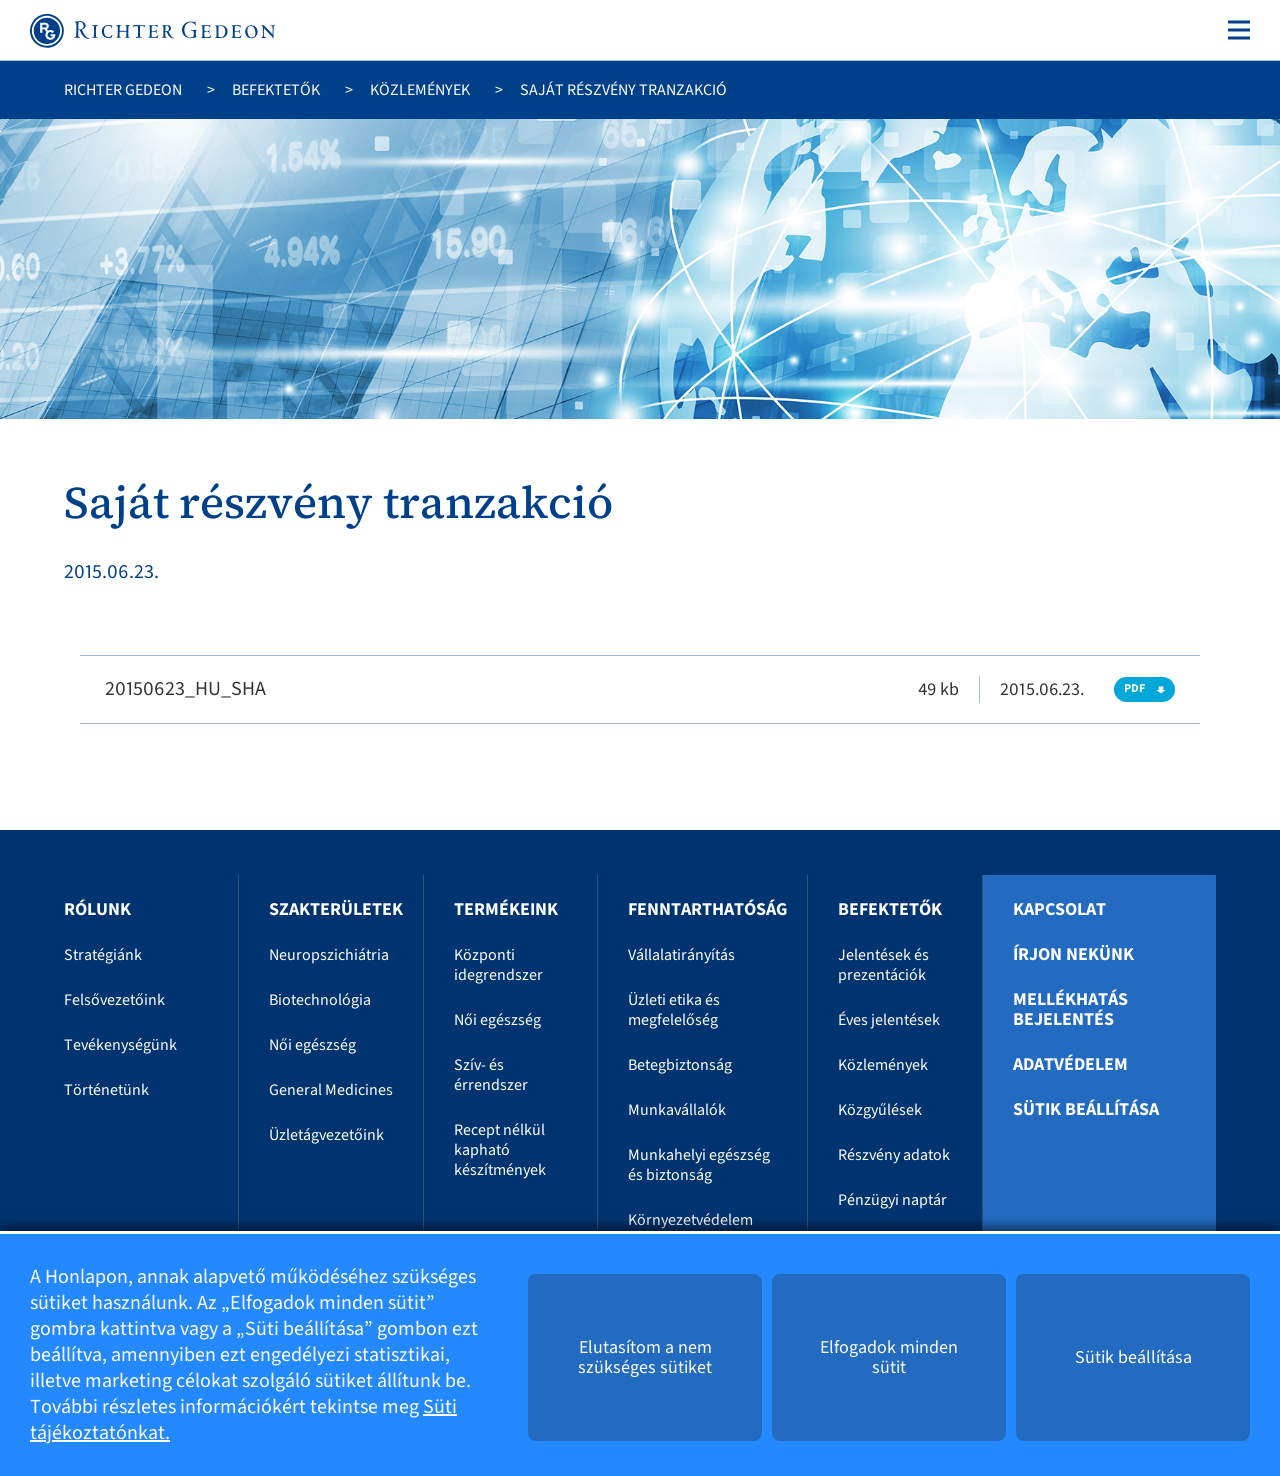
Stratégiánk (103, 955)
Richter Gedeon (123, 90)
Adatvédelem (1070, 1065)
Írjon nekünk (1073, 955)
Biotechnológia (320, 1000)
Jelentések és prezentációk (883, 965)
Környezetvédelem (690, 1220)
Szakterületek (336, 909)
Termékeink (506, 909)
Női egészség (312, 1045)
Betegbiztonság (680, 1065)
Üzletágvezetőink (326, 1135)
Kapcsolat (1059, 910)
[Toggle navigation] (1235, 30)
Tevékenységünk (120, 1045)
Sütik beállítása (1086, 1110)
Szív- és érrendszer (491, 1075)
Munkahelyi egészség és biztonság (699, 1165)
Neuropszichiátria (329, 955)
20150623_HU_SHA (185, 689)
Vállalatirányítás (681, 955)
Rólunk (97, 909)
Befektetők (276, 90)
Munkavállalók (677, 1110)
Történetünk (106, 1090)
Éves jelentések (889, 1020)
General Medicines (331, 1090)
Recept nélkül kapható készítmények (500, 1150)
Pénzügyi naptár (892, 1200)
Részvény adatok (894, 1155)
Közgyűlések (880, 1110)
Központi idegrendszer (498, 965)
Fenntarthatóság (707, 909)
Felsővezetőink (114, 1000)
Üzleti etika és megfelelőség (674, 1010)
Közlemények (420, 90)
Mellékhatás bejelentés (1070, 1010)
